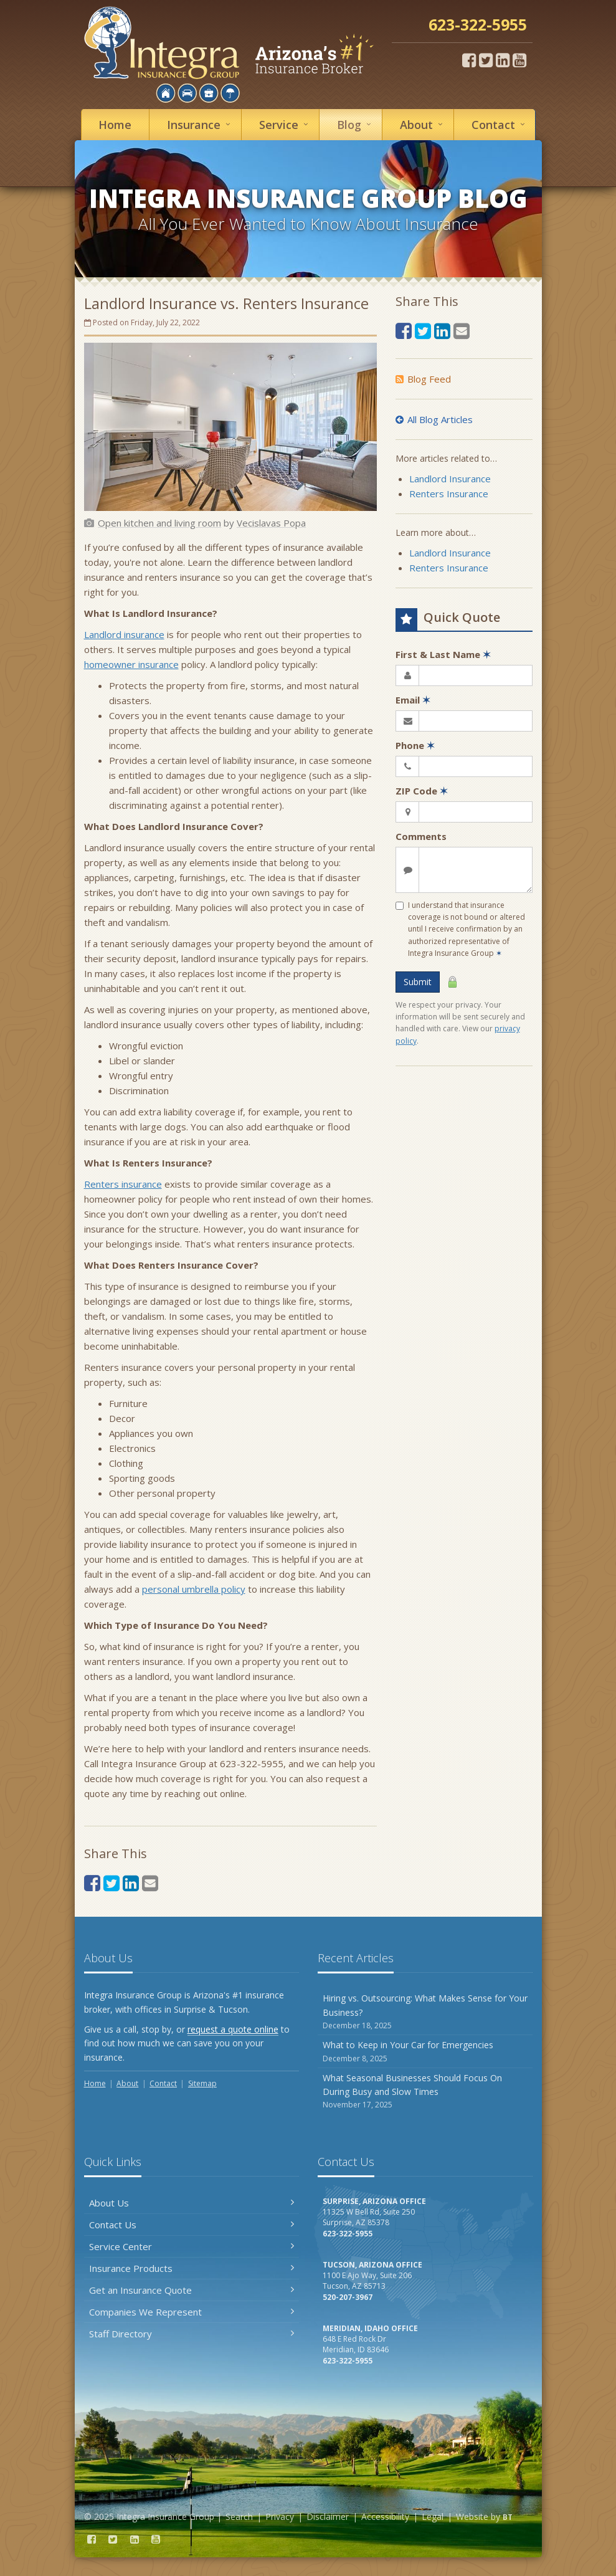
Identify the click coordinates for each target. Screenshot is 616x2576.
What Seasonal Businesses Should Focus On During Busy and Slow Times (425, 2091)
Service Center (191, 2246)
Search (239, 2516)
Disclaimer (327, 2516)
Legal (432, 2516)
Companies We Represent (191, 2312)
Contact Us (191, 2224)
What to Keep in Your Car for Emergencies (425, 2051)
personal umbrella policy (193, 1589)
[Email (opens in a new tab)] (150, 1883)
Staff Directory (191, 2333)
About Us (191, 2203)
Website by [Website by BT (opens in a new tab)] (484, 2516)
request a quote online (232, 2029)
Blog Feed (423, 379)
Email (413, 700)
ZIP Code (422, 791)
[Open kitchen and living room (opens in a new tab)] (159, 523)
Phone (415, 745)
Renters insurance (123, 1184)
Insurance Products (191, 2268)
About (423, 124)
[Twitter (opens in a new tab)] (486, 60)
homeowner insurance (131, 664)
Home (114, 124)
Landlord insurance (124, 634)
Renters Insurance (448, 493)
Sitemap (202, 2083)
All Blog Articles (434, 419)
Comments (421, 836)
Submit (418, 982)
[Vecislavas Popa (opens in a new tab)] (271, 523)
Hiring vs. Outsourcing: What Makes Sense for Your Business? (425, 2011)
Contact (500, 124)
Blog (356, 124)
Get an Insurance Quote (191, 2290)
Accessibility (385, 2516)
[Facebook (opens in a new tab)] (469, 60)
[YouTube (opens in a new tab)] (519, 60)
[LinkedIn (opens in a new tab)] (502, 60)
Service (285, 124)
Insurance (200, 124)
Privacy (279, 2516)
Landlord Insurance (450, 478)
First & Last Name (443, 654)
